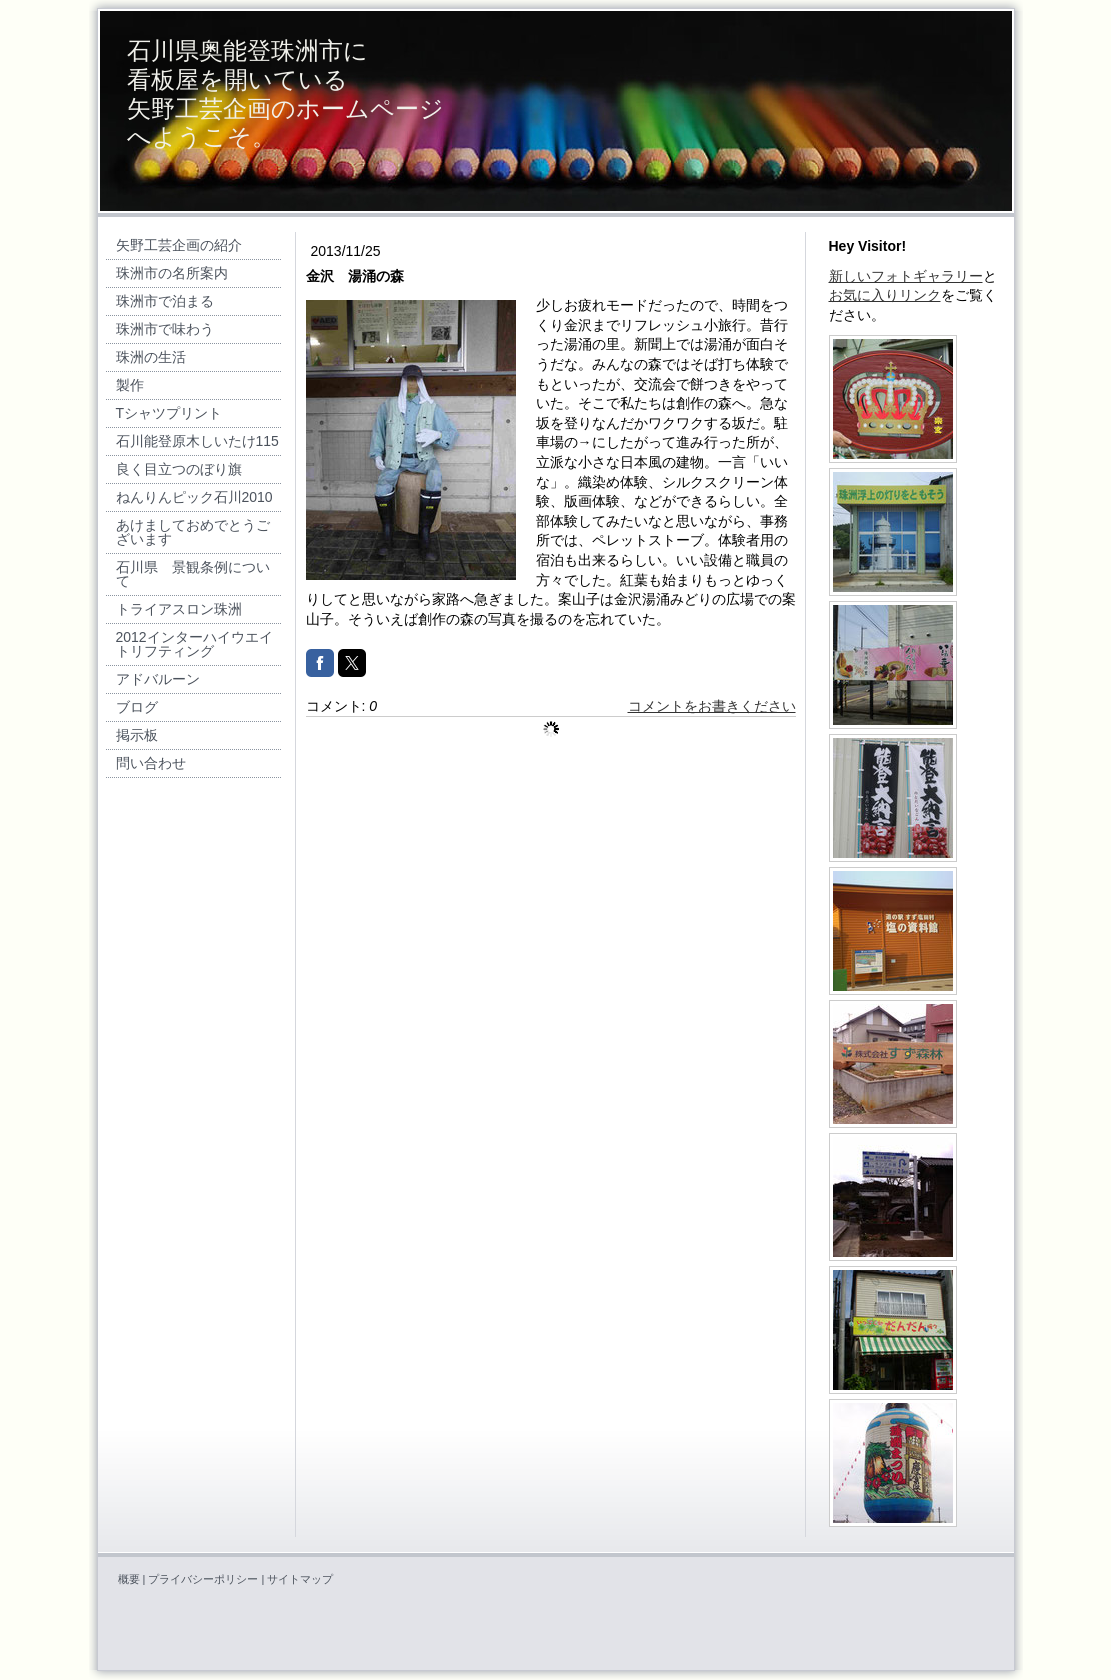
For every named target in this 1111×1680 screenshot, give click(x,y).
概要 (129, 1579)
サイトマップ (300, 1579)
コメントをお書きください (712, 706)
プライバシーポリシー (203, 1579)
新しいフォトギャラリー (906, 276)
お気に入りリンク (885, 295)
